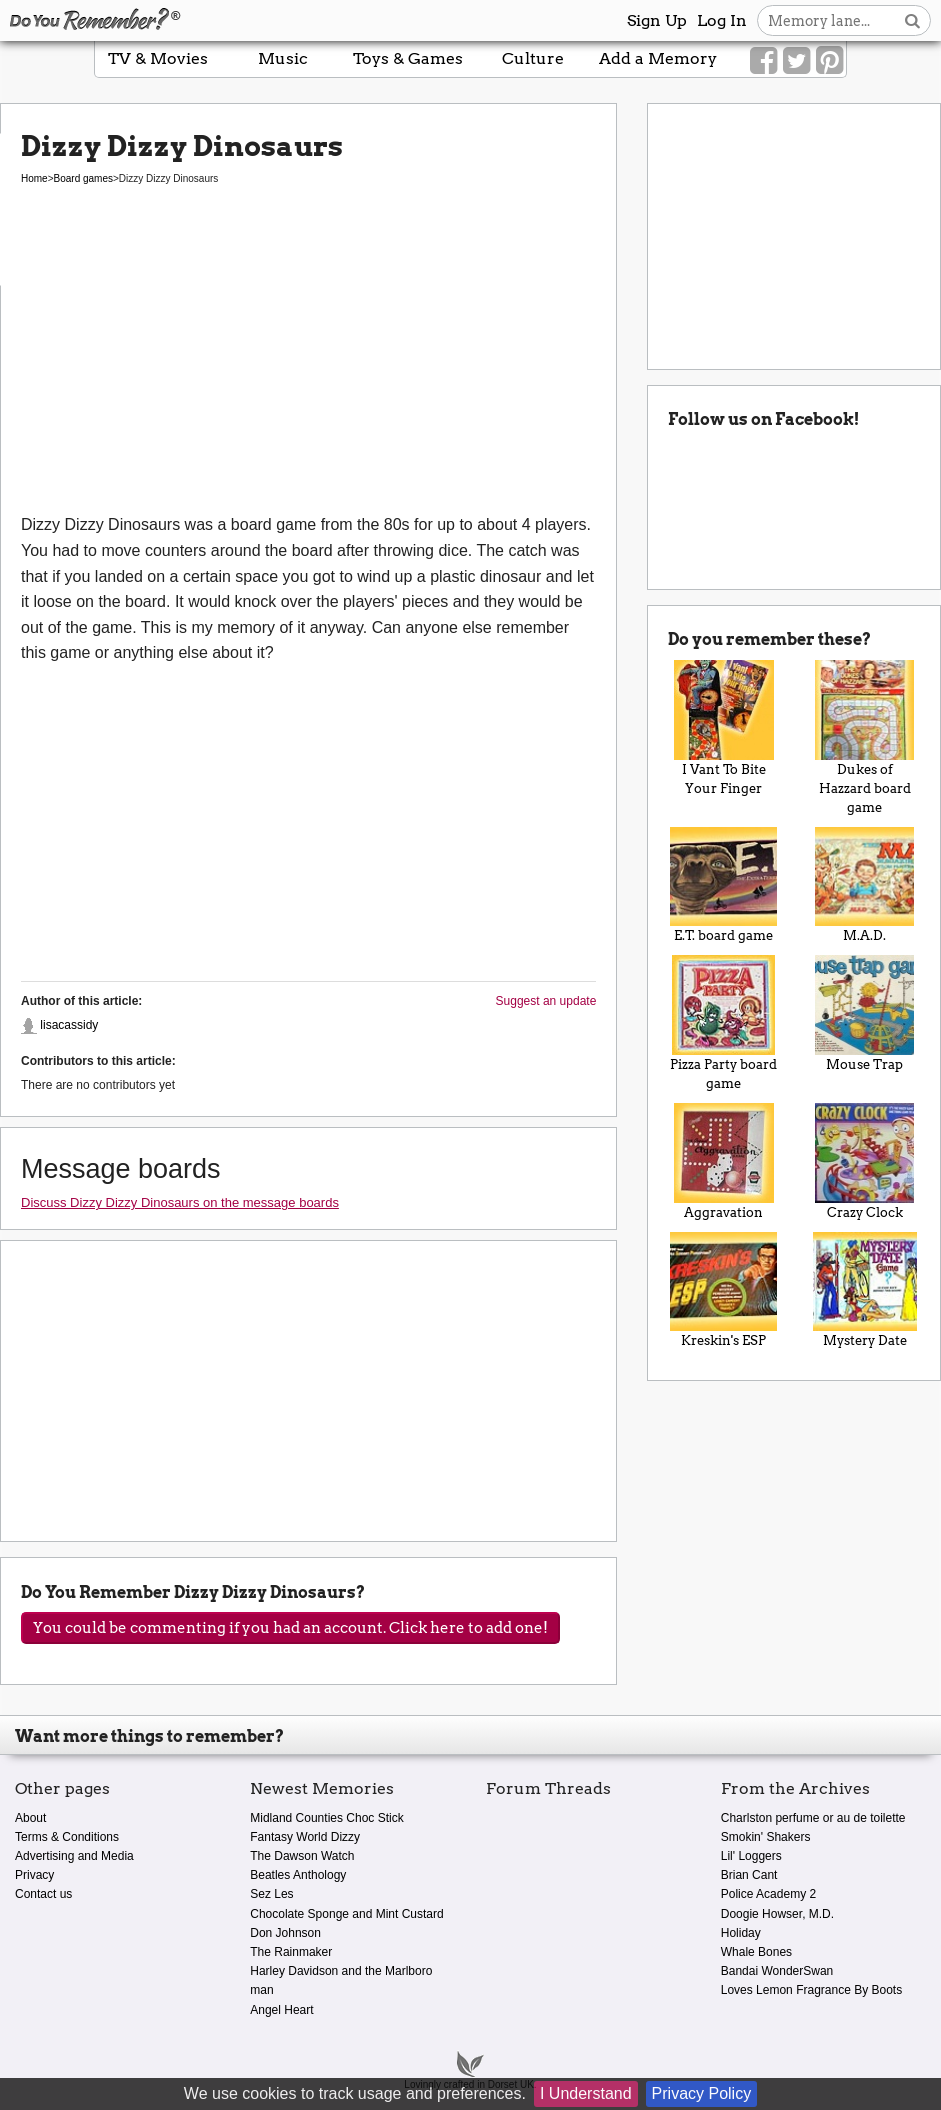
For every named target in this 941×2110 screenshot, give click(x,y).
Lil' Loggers (751, 1856)
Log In (722, 20)
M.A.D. (864, 885)
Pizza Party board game (723, 1023)
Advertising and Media (74, 1856)
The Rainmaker (291, 1952)
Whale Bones (756, 1952)
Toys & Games (408, 58)
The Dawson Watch (302, 1856)
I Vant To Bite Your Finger (723, 728)
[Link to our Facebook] (763, 61)
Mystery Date (864, 1290)
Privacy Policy (702, 2093)
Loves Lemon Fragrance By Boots (811, 1990)
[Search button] (912, 20)
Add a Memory (658, 58)
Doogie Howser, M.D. (777, 1914)
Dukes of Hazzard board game (864, 737)
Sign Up (657, 20)
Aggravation (723, 1161)
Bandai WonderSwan (777, 1971)
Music (283, 58)
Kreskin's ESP (723, 1290)
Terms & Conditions (67, 1837)
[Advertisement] (308, 362)
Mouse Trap (864, 1013)
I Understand (586, 2093)
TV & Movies (158, 58)
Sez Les (271, 1894)
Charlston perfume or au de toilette (813, 1818)
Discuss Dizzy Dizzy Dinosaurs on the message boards (180, 1202)
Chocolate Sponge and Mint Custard (346, 1914)
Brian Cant (749, 1875)
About (30, 1818)
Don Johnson (285, 1933)
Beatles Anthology (298, 1875)
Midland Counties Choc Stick (326, 1818)
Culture (533, 58)
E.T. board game (723, 885)
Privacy (34, 1875)
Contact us (43, 1894)
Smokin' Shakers (766, 1837)
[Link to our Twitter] (796, 61)
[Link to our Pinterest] (829, 61)
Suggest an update (546, 1001)
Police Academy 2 (768, 1894)
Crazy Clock (864, 1161)
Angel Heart (281, 2010)
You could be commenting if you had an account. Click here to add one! (290, 1628)
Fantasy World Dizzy (305, 1837)
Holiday (741, 1933)
